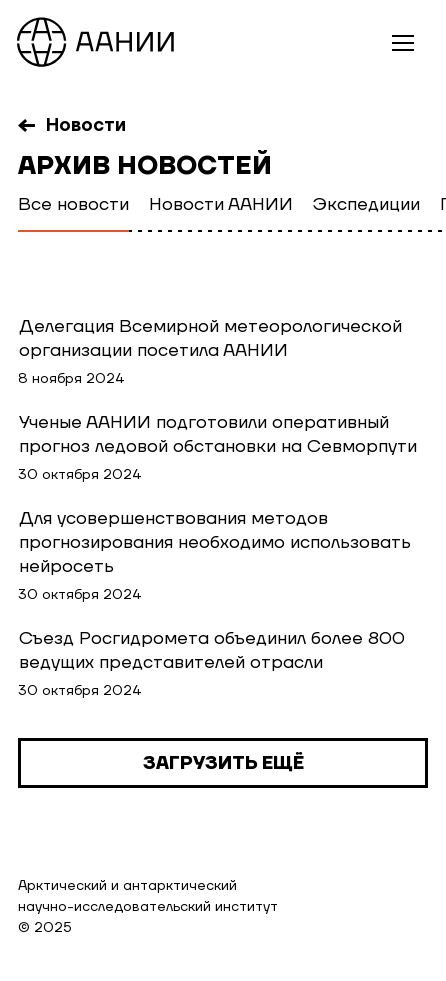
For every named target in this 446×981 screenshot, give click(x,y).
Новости (86, 125)
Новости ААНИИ (221, 204)
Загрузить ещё (223, 763)
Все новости (73, 204)
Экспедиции (366, 204)
